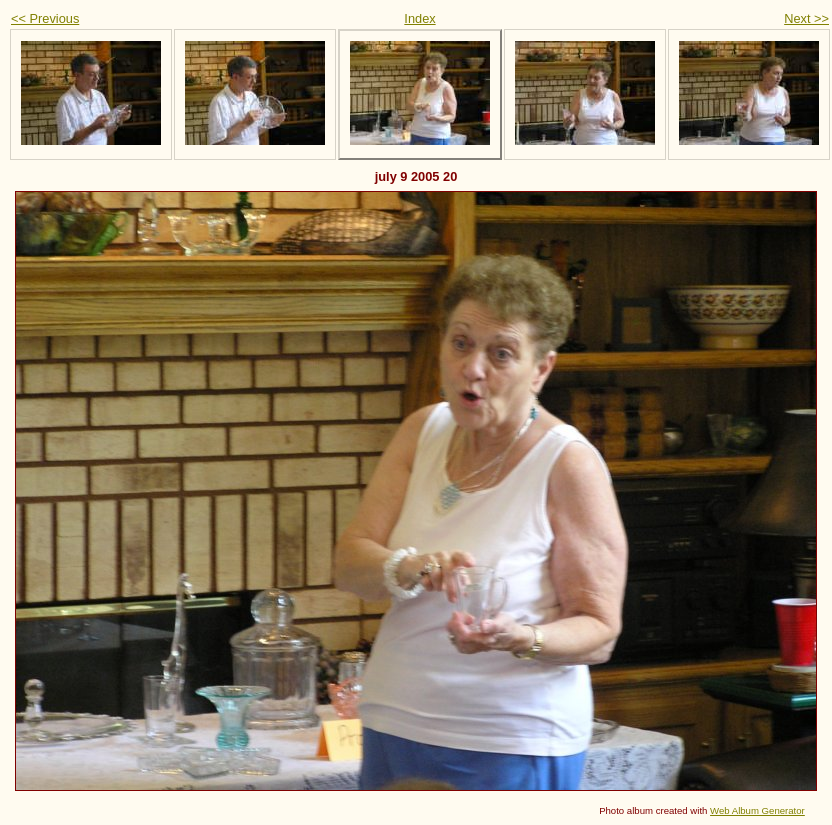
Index (419, 18)
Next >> (806, 18)
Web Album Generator (757, 810)
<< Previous (45, 18)
